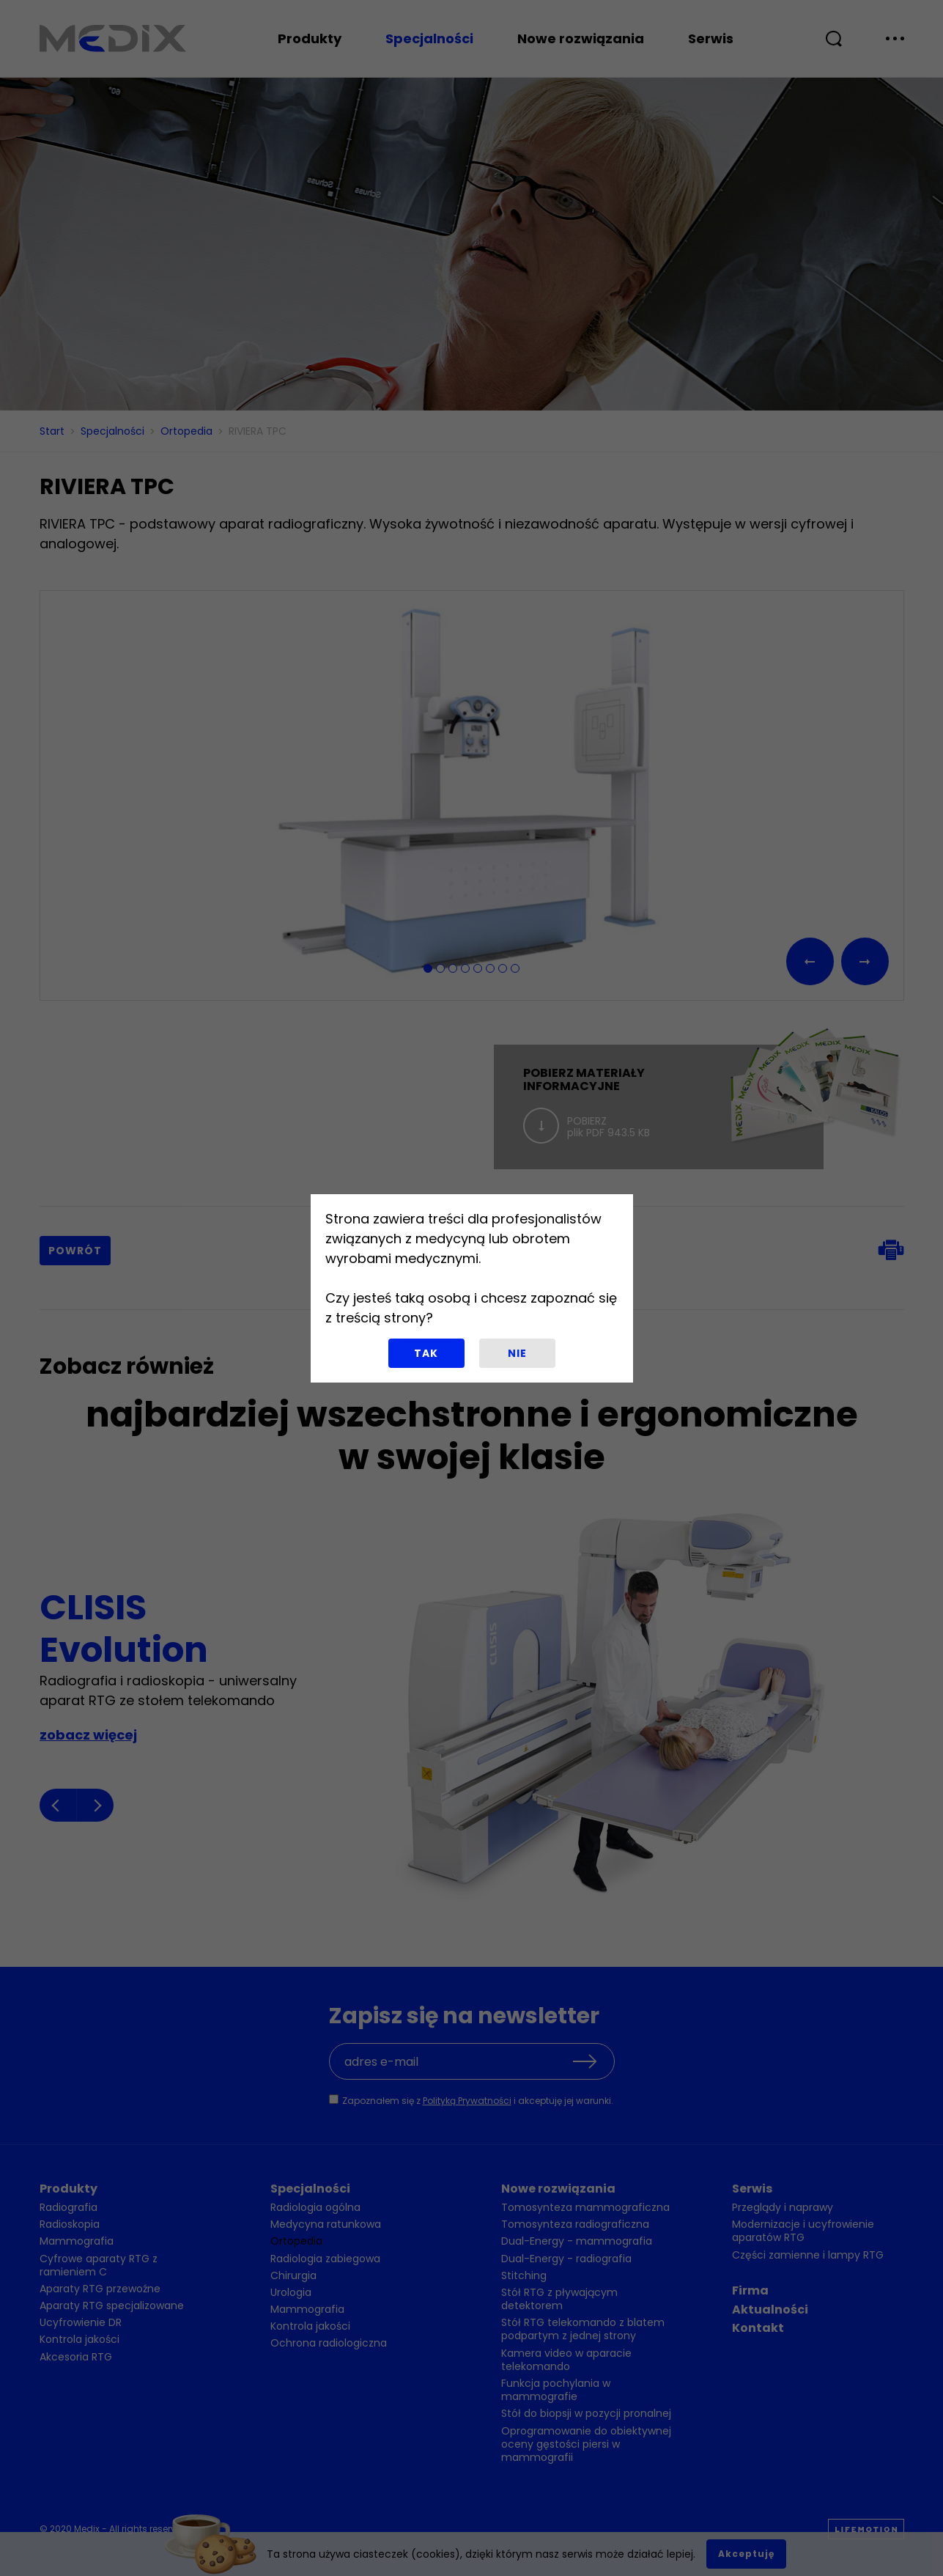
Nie (517, 1353)
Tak (426, 1353)
